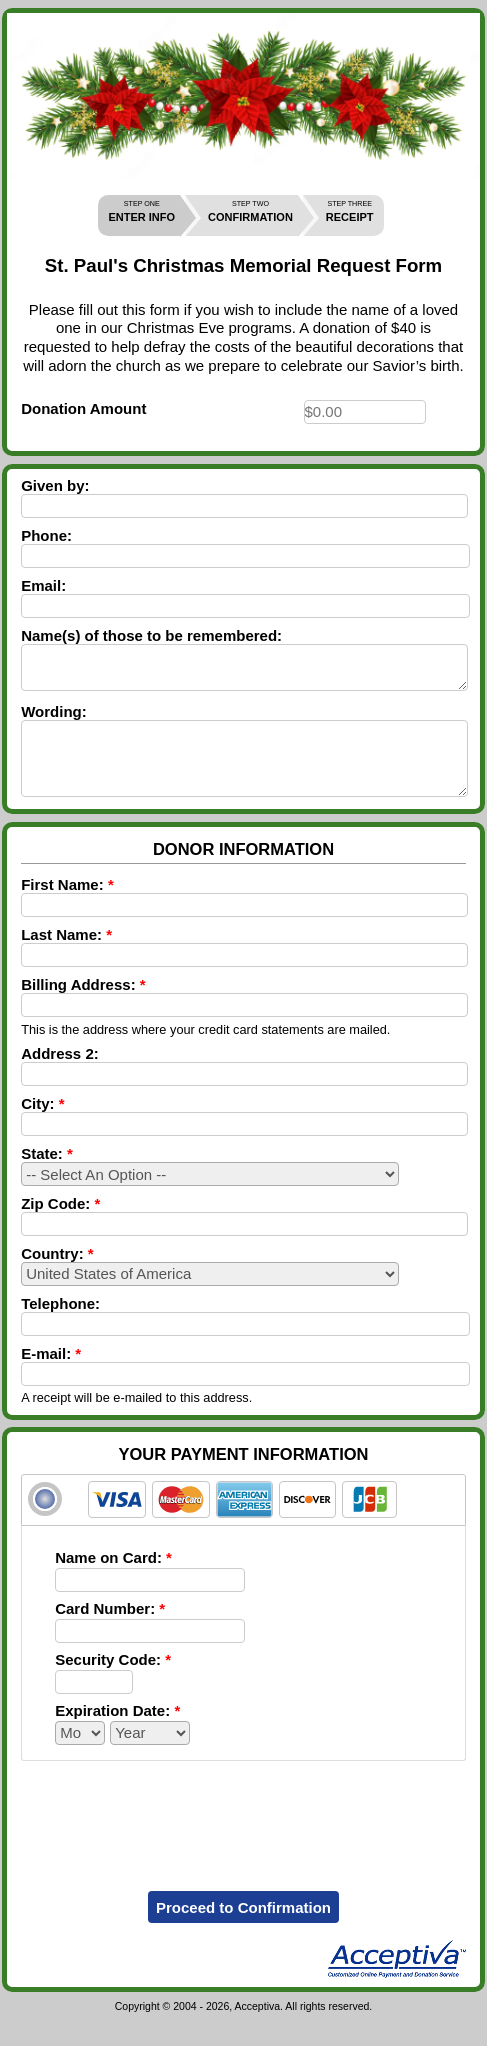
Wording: (54, 720)
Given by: (55, 485)
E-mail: (51, 1377)
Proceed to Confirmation (243, 1931)
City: (42, 1127)
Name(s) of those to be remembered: (151, 635)
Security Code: (113, 1683)
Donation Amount (83, 408)
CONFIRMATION (250, 211)
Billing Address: (83, 1008)
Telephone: (60, 1327)
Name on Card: (113, 1581)
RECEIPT (350, 211)
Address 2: (60, 1077)
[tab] (243, 1524)
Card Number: (110, 1632)
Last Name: (66, 958)
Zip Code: (60, 1227)
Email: (43, 585)
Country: (57, 1277)
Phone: (46, 535)
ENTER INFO (141, 211)
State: (47, 1177)
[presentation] (243, 1836)
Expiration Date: (117, 1734)
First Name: (67, 908)
